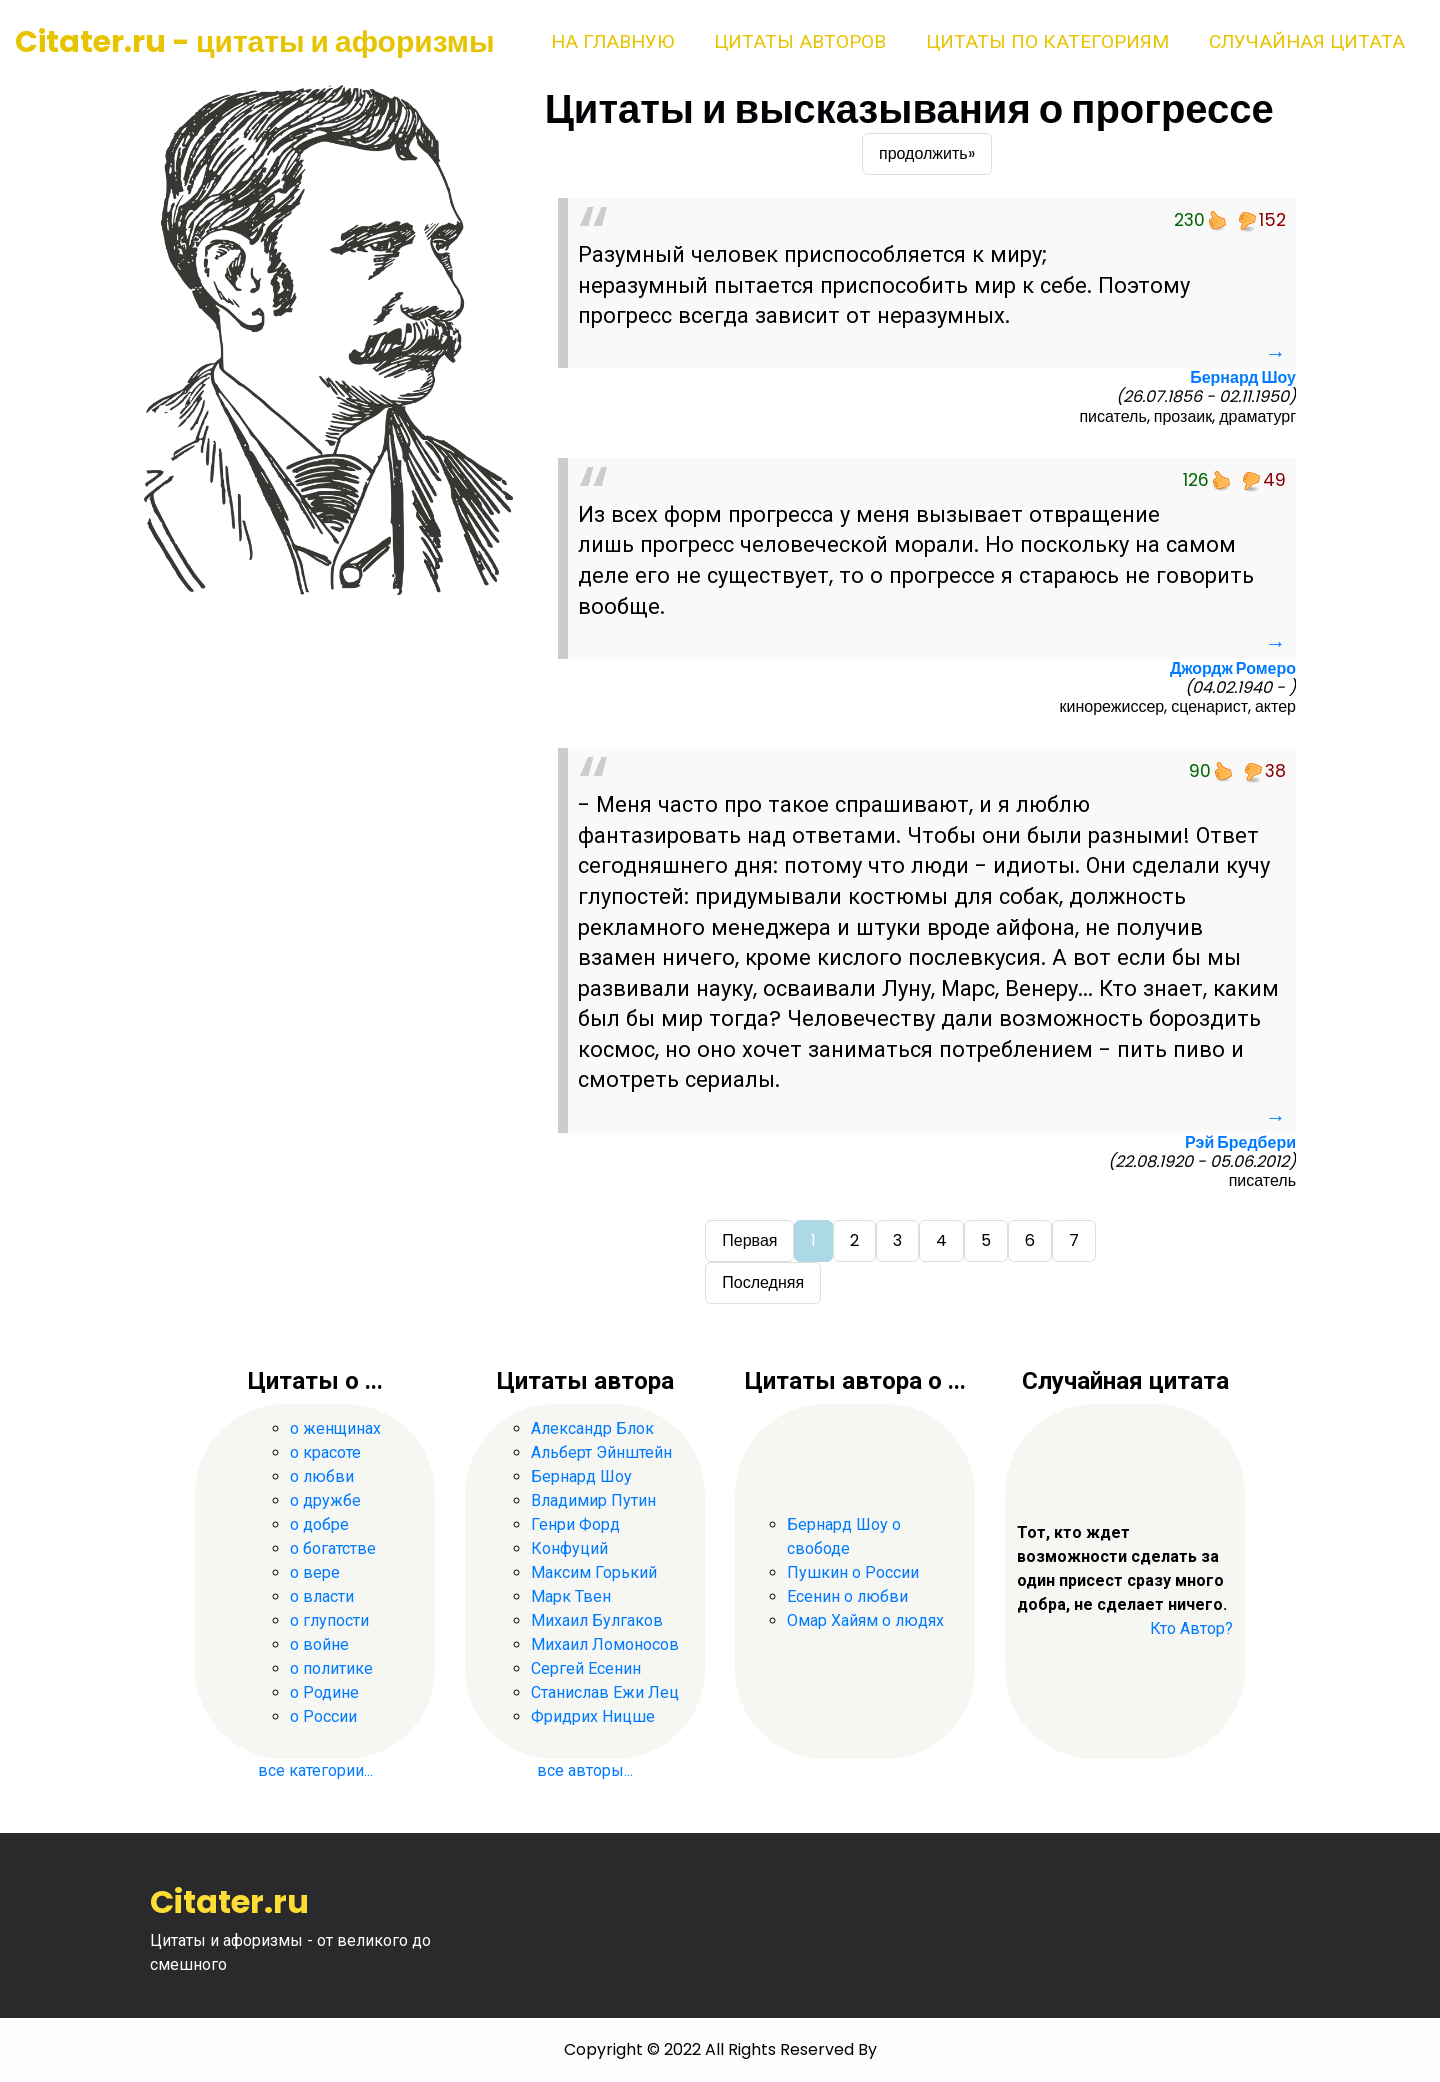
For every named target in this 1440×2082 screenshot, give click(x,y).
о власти (322, 1596)
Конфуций (569, 1548)
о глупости (329, 1620)
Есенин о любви (847, 1596)
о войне (319, 1644)
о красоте (325, 1452)
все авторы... (585, 1770)
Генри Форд (575, 1524)
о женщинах (335, 1428)
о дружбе (325, 1500)
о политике (331, 1668)
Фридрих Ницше (593, 1716)
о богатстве (333, 1548)
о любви (322, 1476)
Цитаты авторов (800, 41)
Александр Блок (592, 1428)
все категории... (315, 1770)
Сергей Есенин (586, 1668)
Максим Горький (594, 1572)
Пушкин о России (853, 1572)
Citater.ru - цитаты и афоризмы (255, 42)
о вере (315, 1572)
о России (323, 1716)
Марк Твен (571, 1596)
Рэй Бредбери (1240, 1142)
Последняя (763, 1282)
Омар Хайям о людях (865, 1620)
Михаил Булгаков (597, 1620)
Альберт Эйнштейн (601, 1452)
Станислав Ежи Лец (605, 1692)
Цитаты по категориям (1047, 41)
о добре (319, 1524)
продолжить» (927, 153)
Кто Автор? (1191, 1628)
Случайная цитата (1307, 41)
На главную (612, 41)
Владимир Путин (593, 1500)
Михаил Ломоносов (605, 1644)
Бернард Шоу (1243, 377)
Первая (749, 1240)
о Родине (324, 1692)
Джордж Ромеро (1233, 668)
